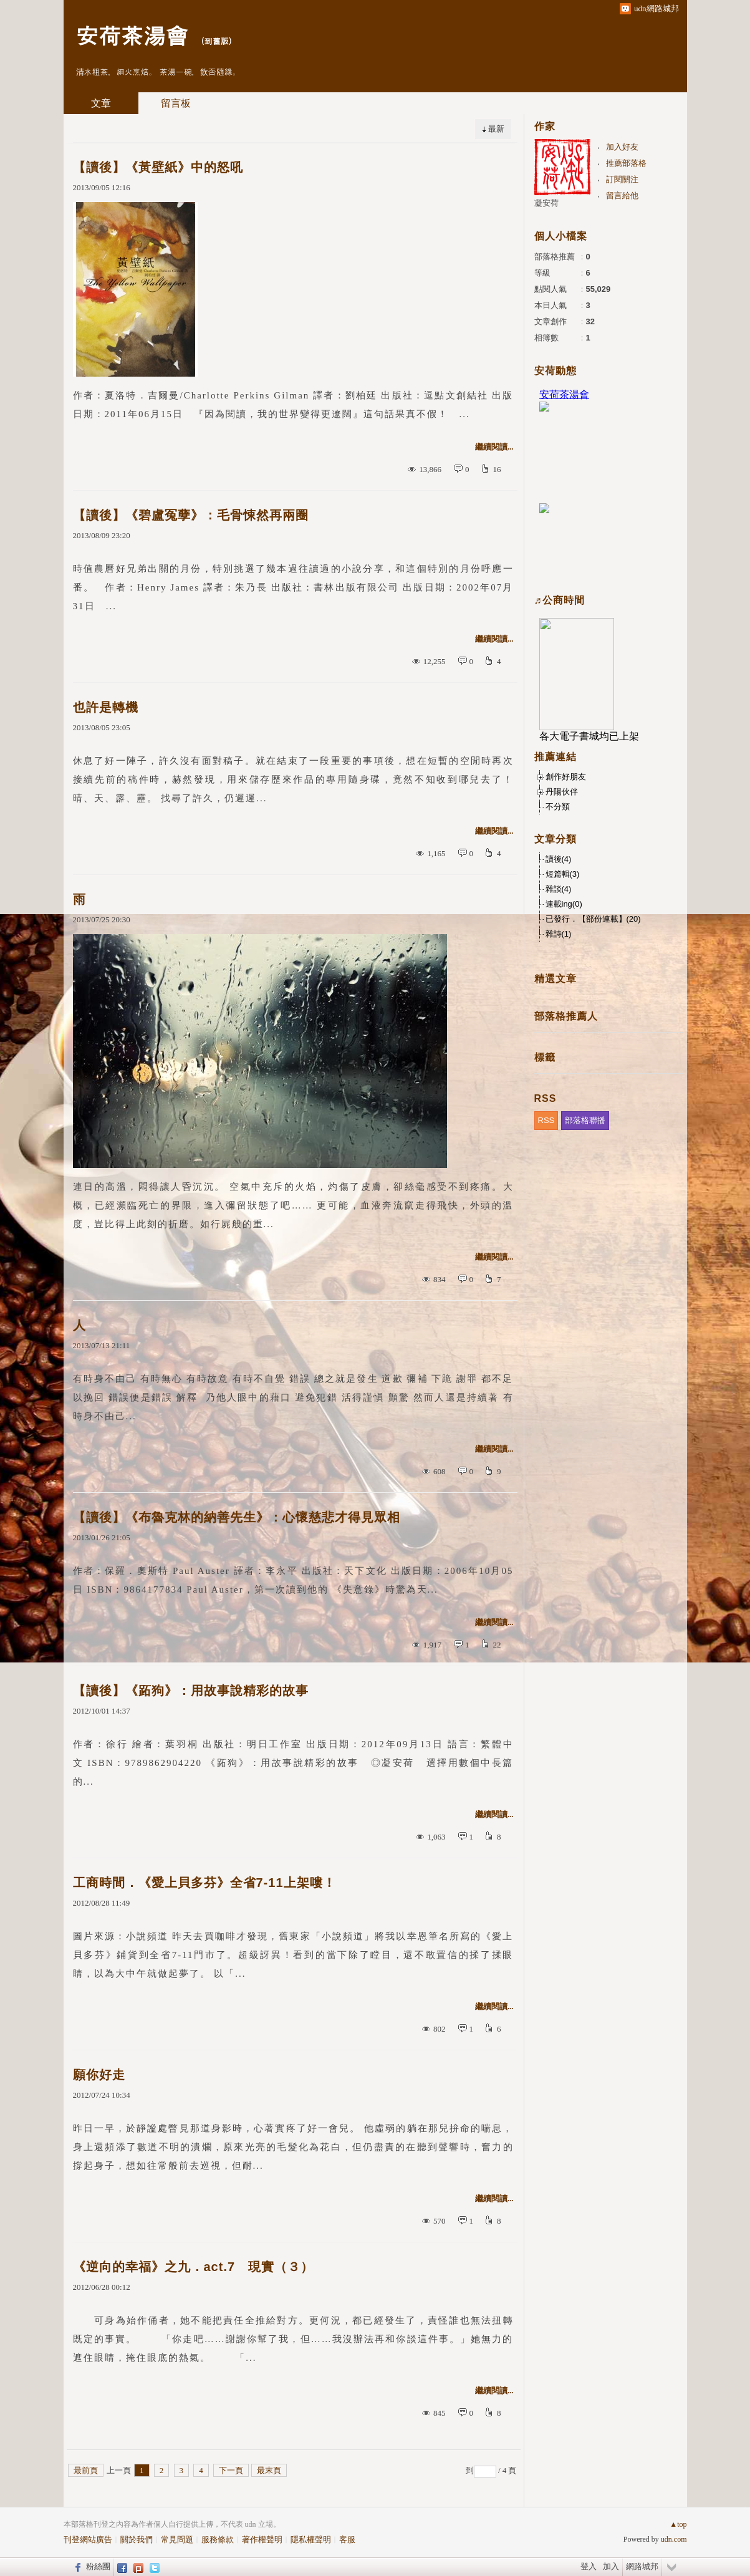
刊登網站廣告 (88, 2539)
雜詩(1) (559, 933)
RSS (546, 1120)
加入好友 (622, 147)
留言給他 (622, 195)
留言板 (176, 103)
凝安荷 (546, 203)
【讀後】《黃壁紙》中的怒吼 (158, 167)
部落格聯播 (585, 1120)
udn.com (674, 2539)
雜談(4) (559, 889)
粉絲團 (98, 2566)
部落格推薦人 (566, 1016)
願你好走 (99, 2075)
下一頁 (231, 2470)
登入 (588, 2566)
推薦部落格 (626, 163)
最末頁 (269, 2470)
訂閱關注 (622, 179)
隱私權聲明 (311, 2539)
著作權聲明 (262, 2539)
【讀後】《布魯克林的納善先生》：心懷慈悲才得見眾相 (236, 1517)
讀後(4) (559, 859)
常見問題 (177, 2539)
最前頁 (86, 2470)
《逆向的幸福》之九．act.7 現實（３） (193, 2267)
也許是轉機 (105, 707)
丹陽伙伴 (562, 791)
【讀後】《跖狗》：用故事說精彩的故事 (191, 1690)
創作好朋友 (566, 776)
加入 (611, 2566)
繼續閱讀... (494, 446)
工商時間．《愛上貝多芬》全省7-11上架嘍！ (204, 1882)
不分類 (558, 806)
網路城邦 (642, 2566)
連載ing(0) (564, 904)
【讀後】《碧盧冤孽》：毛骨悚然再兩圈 (191, 515)
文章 (101, 103)
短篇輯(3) (563, 874)
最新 (496, 128)
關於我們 (136, 2539)
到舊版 (216, 41)
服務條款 (217, 2539)
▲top (678, 2524)
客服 (347, 2539)
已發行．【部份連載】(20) (593, 919)
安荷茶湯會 (132, 35)
